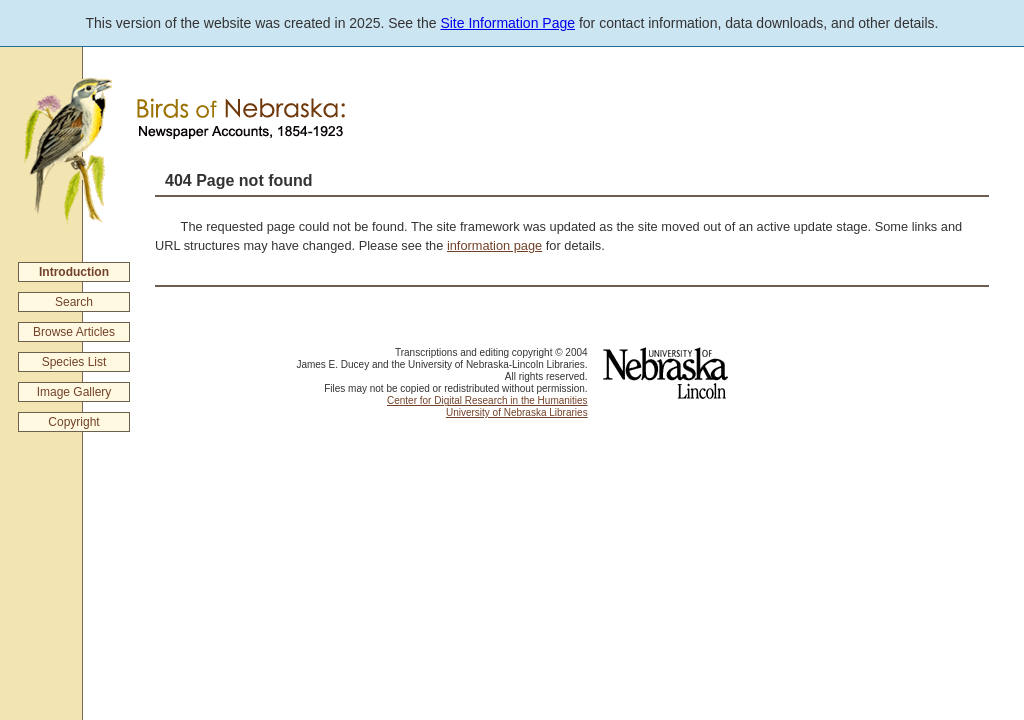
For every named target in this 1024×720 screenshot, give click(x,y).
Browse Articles (74, 332)
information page (494, 245)
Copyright (73, 422)
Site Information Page (507, 23)
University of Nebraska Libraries (517, 412)
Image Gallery (74, 392)
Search (74, 302)
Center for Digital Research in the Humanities (487, 400)
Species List (74, 362)
